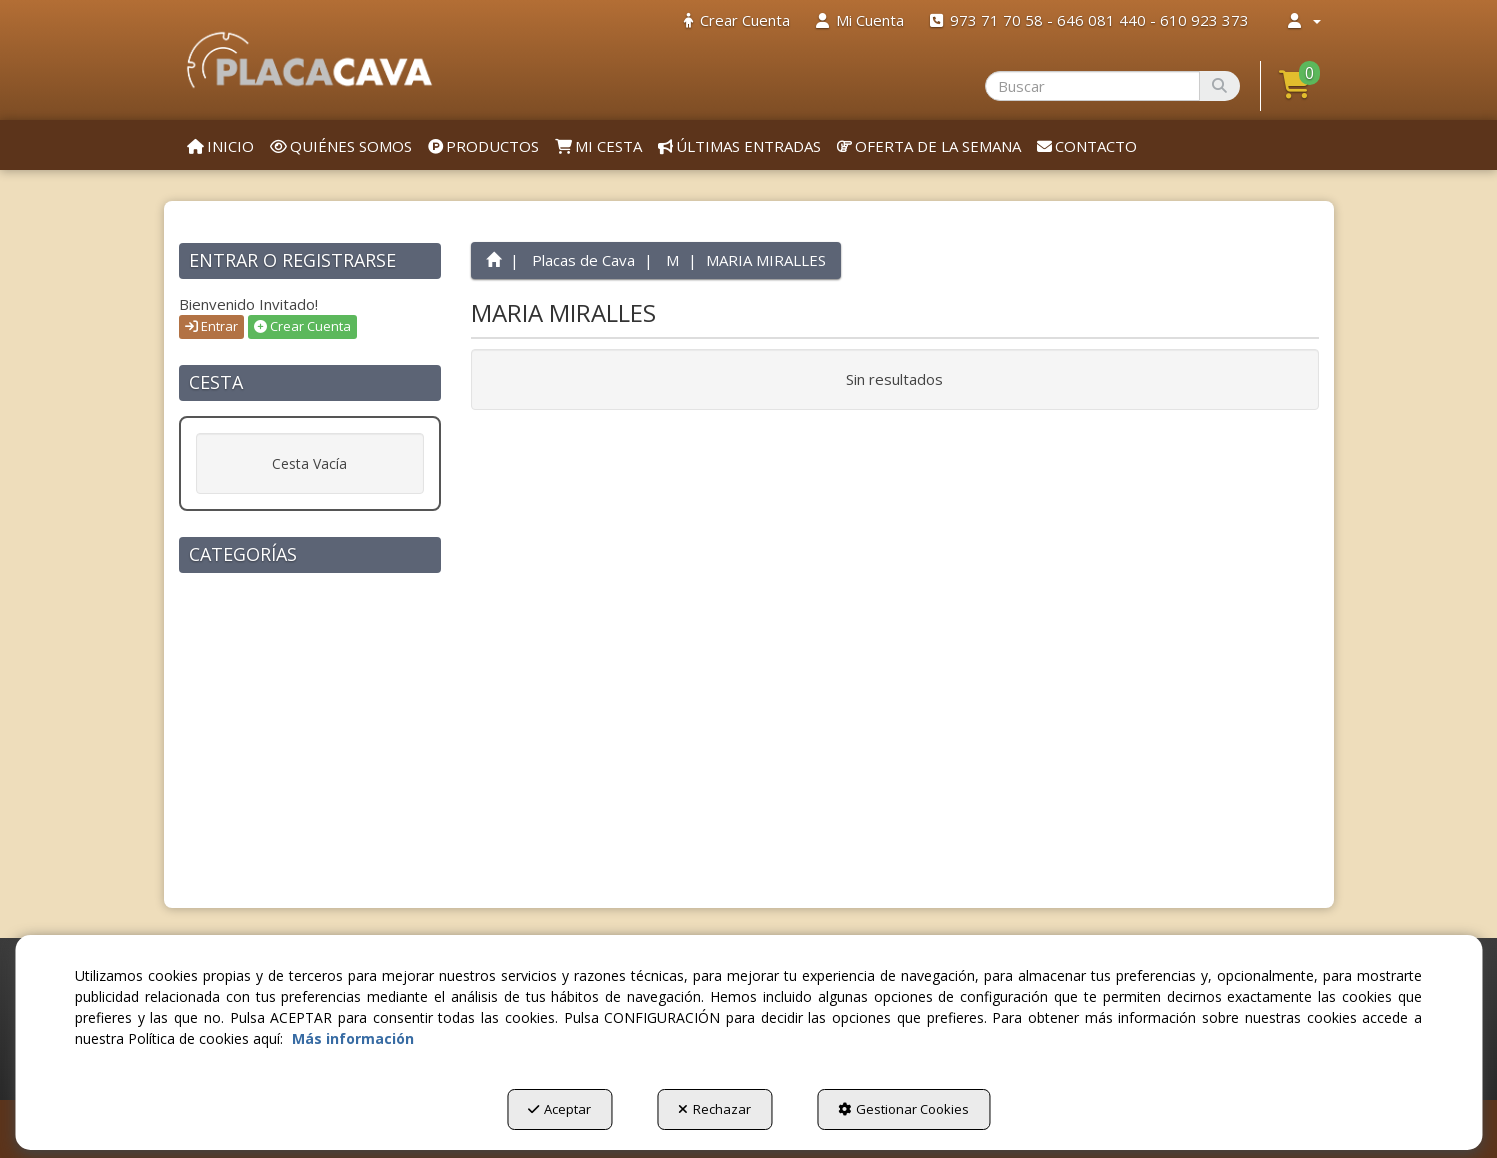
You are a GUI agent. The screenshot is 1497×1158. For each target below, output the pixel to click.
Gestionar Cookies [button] (903, 1109)
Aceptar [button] (559, 1109)
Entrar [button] (211, 326)
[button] (310, 60)
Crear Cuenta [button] (302, 326)
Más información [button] (353, 1038)
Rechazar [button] (714, 1109)
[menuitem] (737, 20)
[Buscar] (1219, 86)
